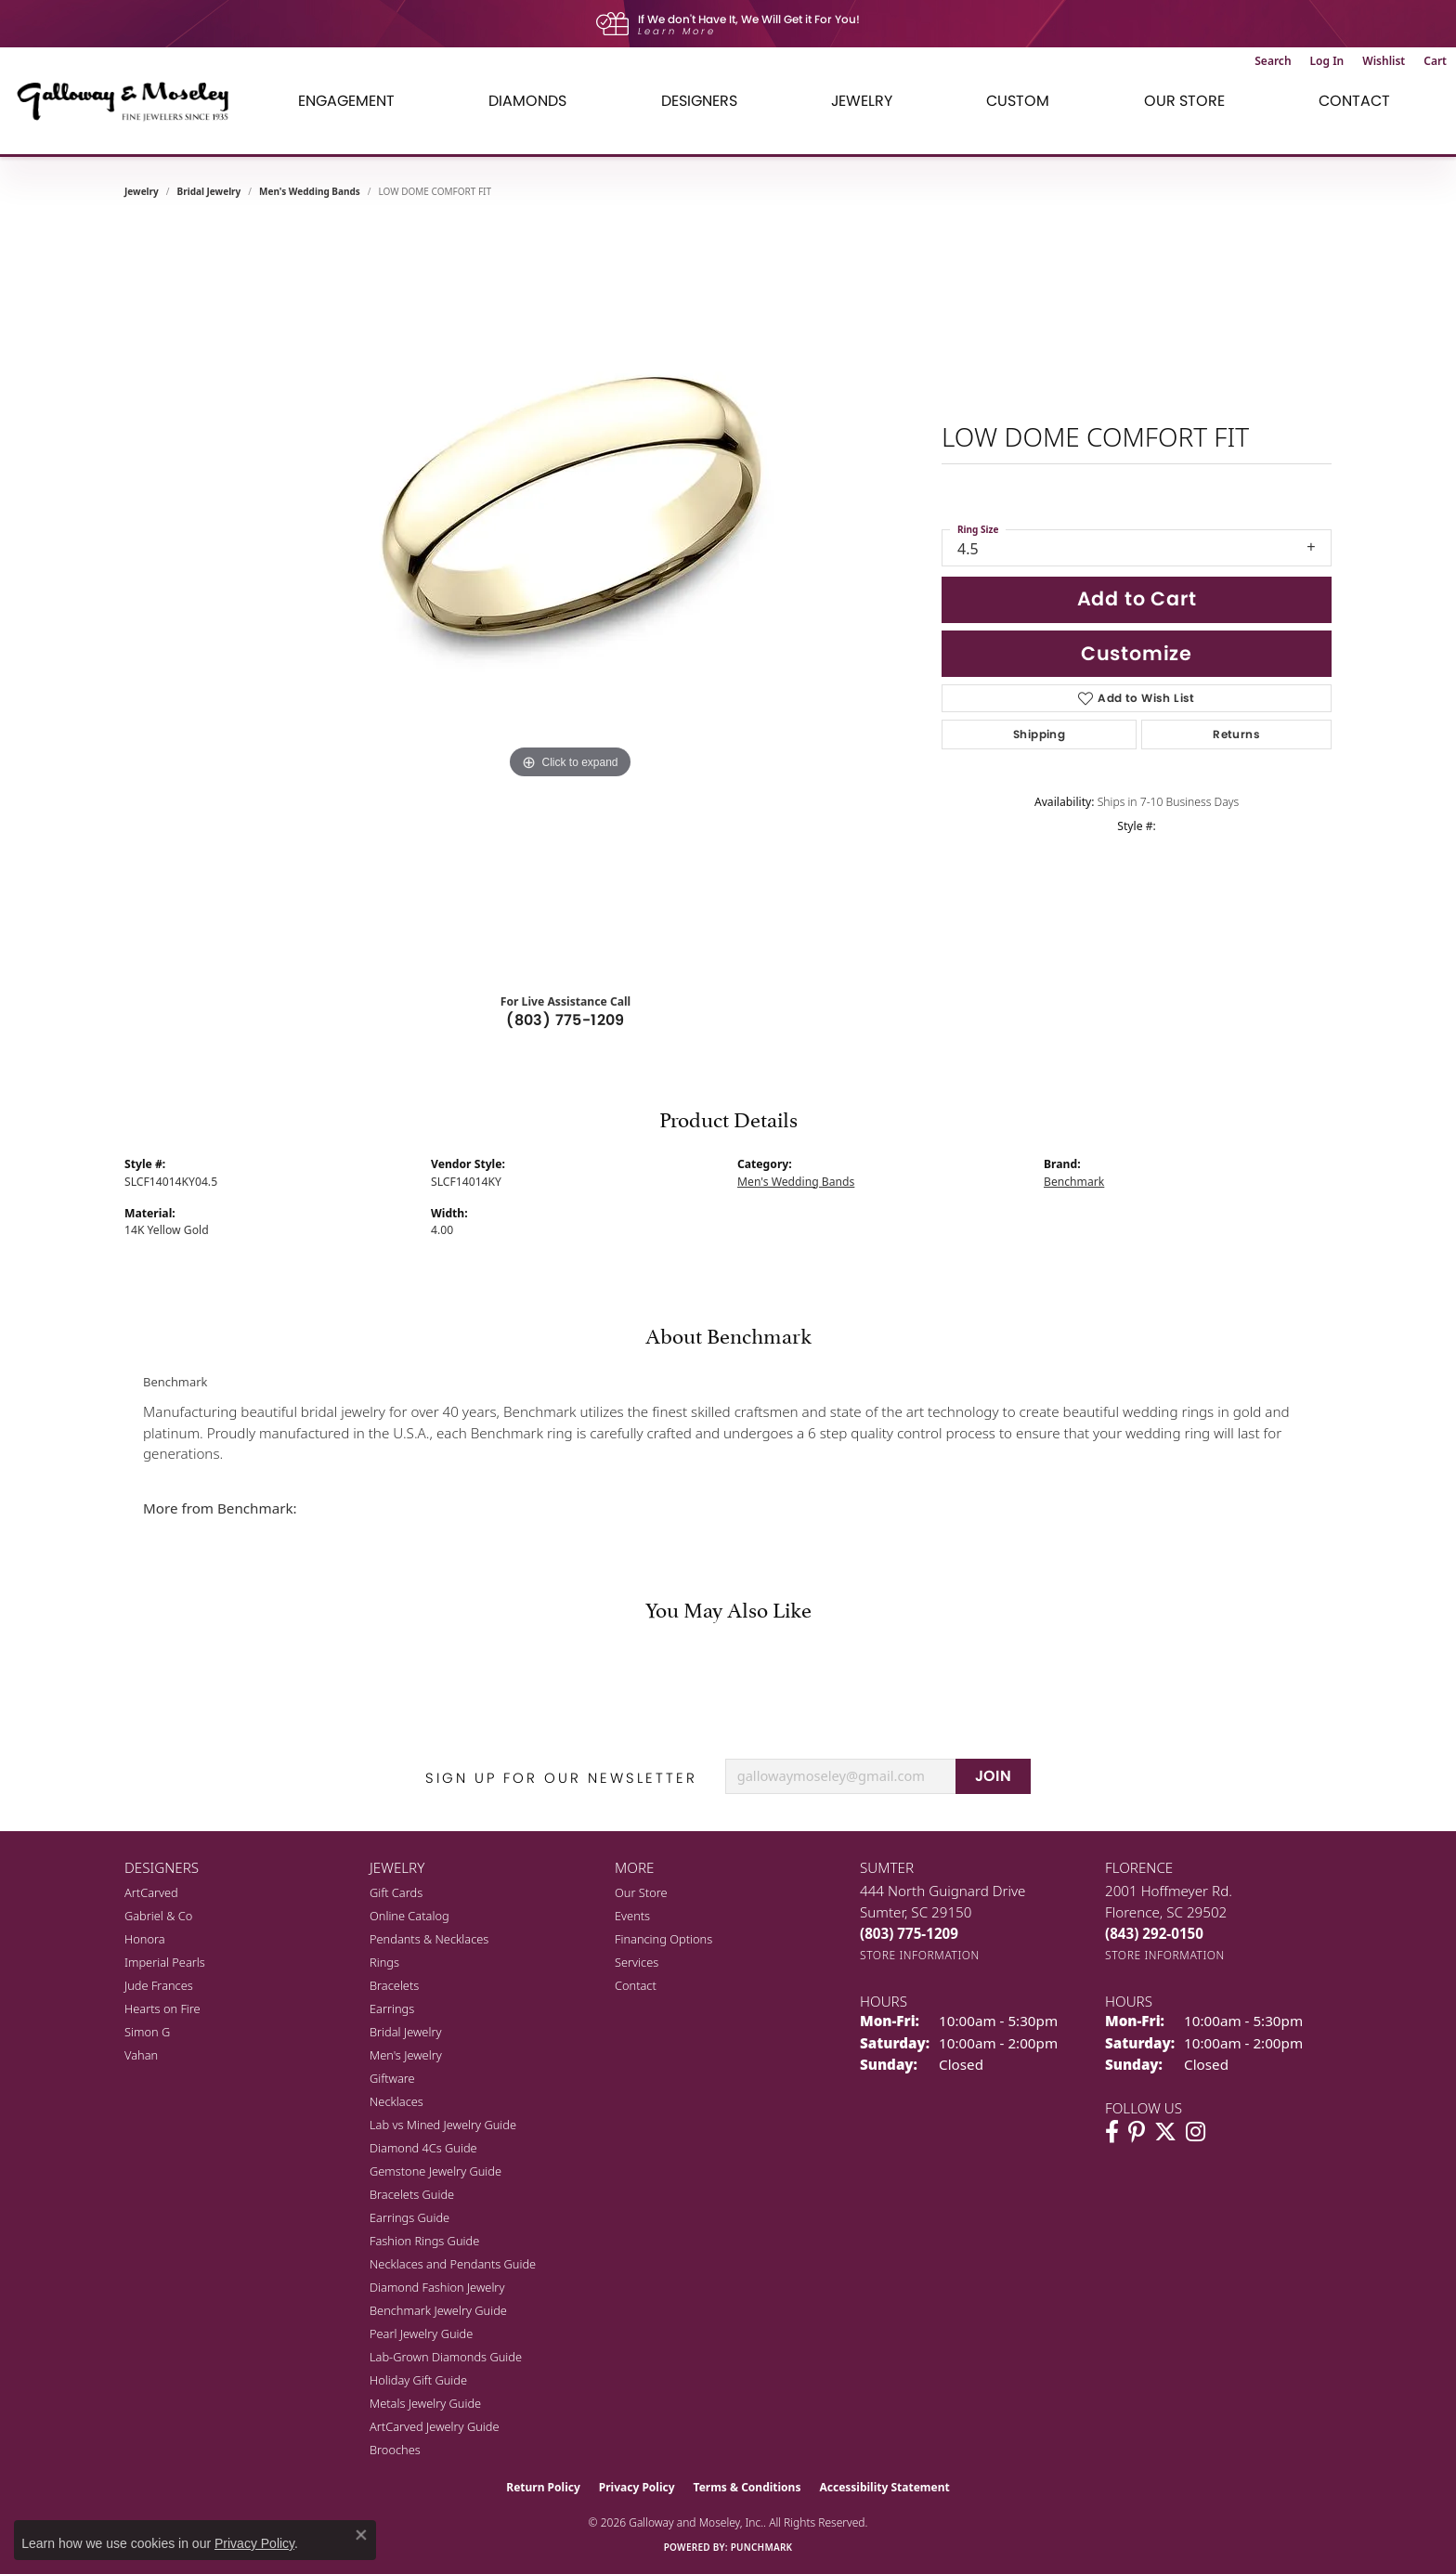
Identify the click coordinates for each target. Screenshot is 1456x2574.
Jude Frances (158, 1985)
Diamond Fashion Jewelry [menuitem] (437, 2287)
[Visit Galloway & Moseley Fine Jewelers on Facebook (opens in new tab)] (1112, 2132)
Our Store (641, 1892)
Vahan (141, 2055)
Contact (1354, 100)
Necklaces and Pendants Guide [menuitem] (453, 2264)
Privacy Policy (637, 2487)
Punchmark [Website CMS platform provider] (762, 2547)
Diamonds (527, 100)
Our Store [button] (1184, 100)
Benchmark (1074, 1182)
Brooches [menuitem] (395, 2449)
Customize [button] (1136, 653)
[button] (1272, 61)
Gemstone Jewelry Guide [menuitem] (435, 2171)
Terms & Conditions (747, 2487)
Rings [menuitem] (384, 1962)
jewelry (141, 191)
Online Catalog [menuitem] (409, 1915)
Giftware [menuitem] (392, 2078)
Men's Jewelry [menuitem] (406, 2055)
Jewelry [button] (861, 100)
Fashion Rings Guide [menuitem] (424, 2240)
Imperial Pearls (164, 1962)
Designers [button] (699, 100)
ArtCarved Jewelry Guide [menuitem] (435, 2426)
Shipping (1039, 734)
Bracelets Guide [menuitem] (412, 2194)
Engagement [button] (346, 100)
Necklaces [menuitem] (396, 2101)
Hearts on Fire (162, 2008)
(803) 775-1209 (565, 1020)
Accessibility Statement (884, 2487)
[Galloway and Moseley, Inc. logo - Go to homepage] (130, 101)
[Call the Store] (909, 1933)
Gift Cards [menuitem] (396, 1892)
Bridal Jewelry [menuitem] (405, 2031)
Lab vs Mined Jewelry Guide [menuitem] (443, 2124)
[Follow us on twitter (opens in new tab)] (1165, 2132)
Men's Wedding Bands (309, 191)
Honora (144, 1938)
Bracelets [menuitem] (394, 1985)
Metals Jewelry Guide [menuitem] (425, 2403)
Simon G (147, 2031)
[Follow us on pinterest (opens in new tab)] (1136, 2132)
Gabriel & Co (158, 1915)
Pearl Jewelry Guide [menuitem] (421, 2333)
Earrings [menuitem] (392, 2008)
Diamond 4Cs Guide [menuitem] (423, 2147)
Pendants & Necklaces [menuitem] (429, 1938)
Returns (1236, 734)
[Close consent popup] (361, 2535)
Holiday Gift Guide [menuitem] (418, 2380)
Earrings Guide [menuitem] (409, 2217)
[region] (570, 598)
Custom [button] (1017, 100)
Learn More (677, 31)
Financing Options (663, 1938)
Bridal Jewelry (209, 191)
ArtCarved (151, 1892)
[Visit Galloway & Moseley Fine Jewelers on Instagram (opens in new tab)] (1195, 2132)
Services (636, 1962)
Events (632, 1915)
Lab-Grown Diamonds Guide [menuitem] (446, 2356)
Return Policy (543, 2487)
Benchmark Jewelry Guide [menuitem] (438, 2310)
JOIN (993, 1776)
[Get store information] (920, 1955)
